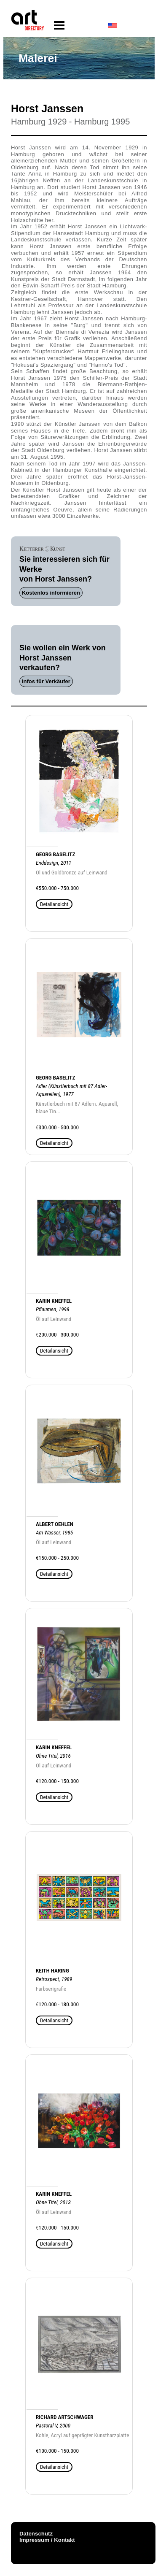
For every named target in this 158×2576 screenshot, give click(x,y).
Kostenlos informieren (51, 593)
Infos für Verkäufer (46, 681)
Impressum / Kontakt (47, 2540)
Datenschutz (36, 2533)
